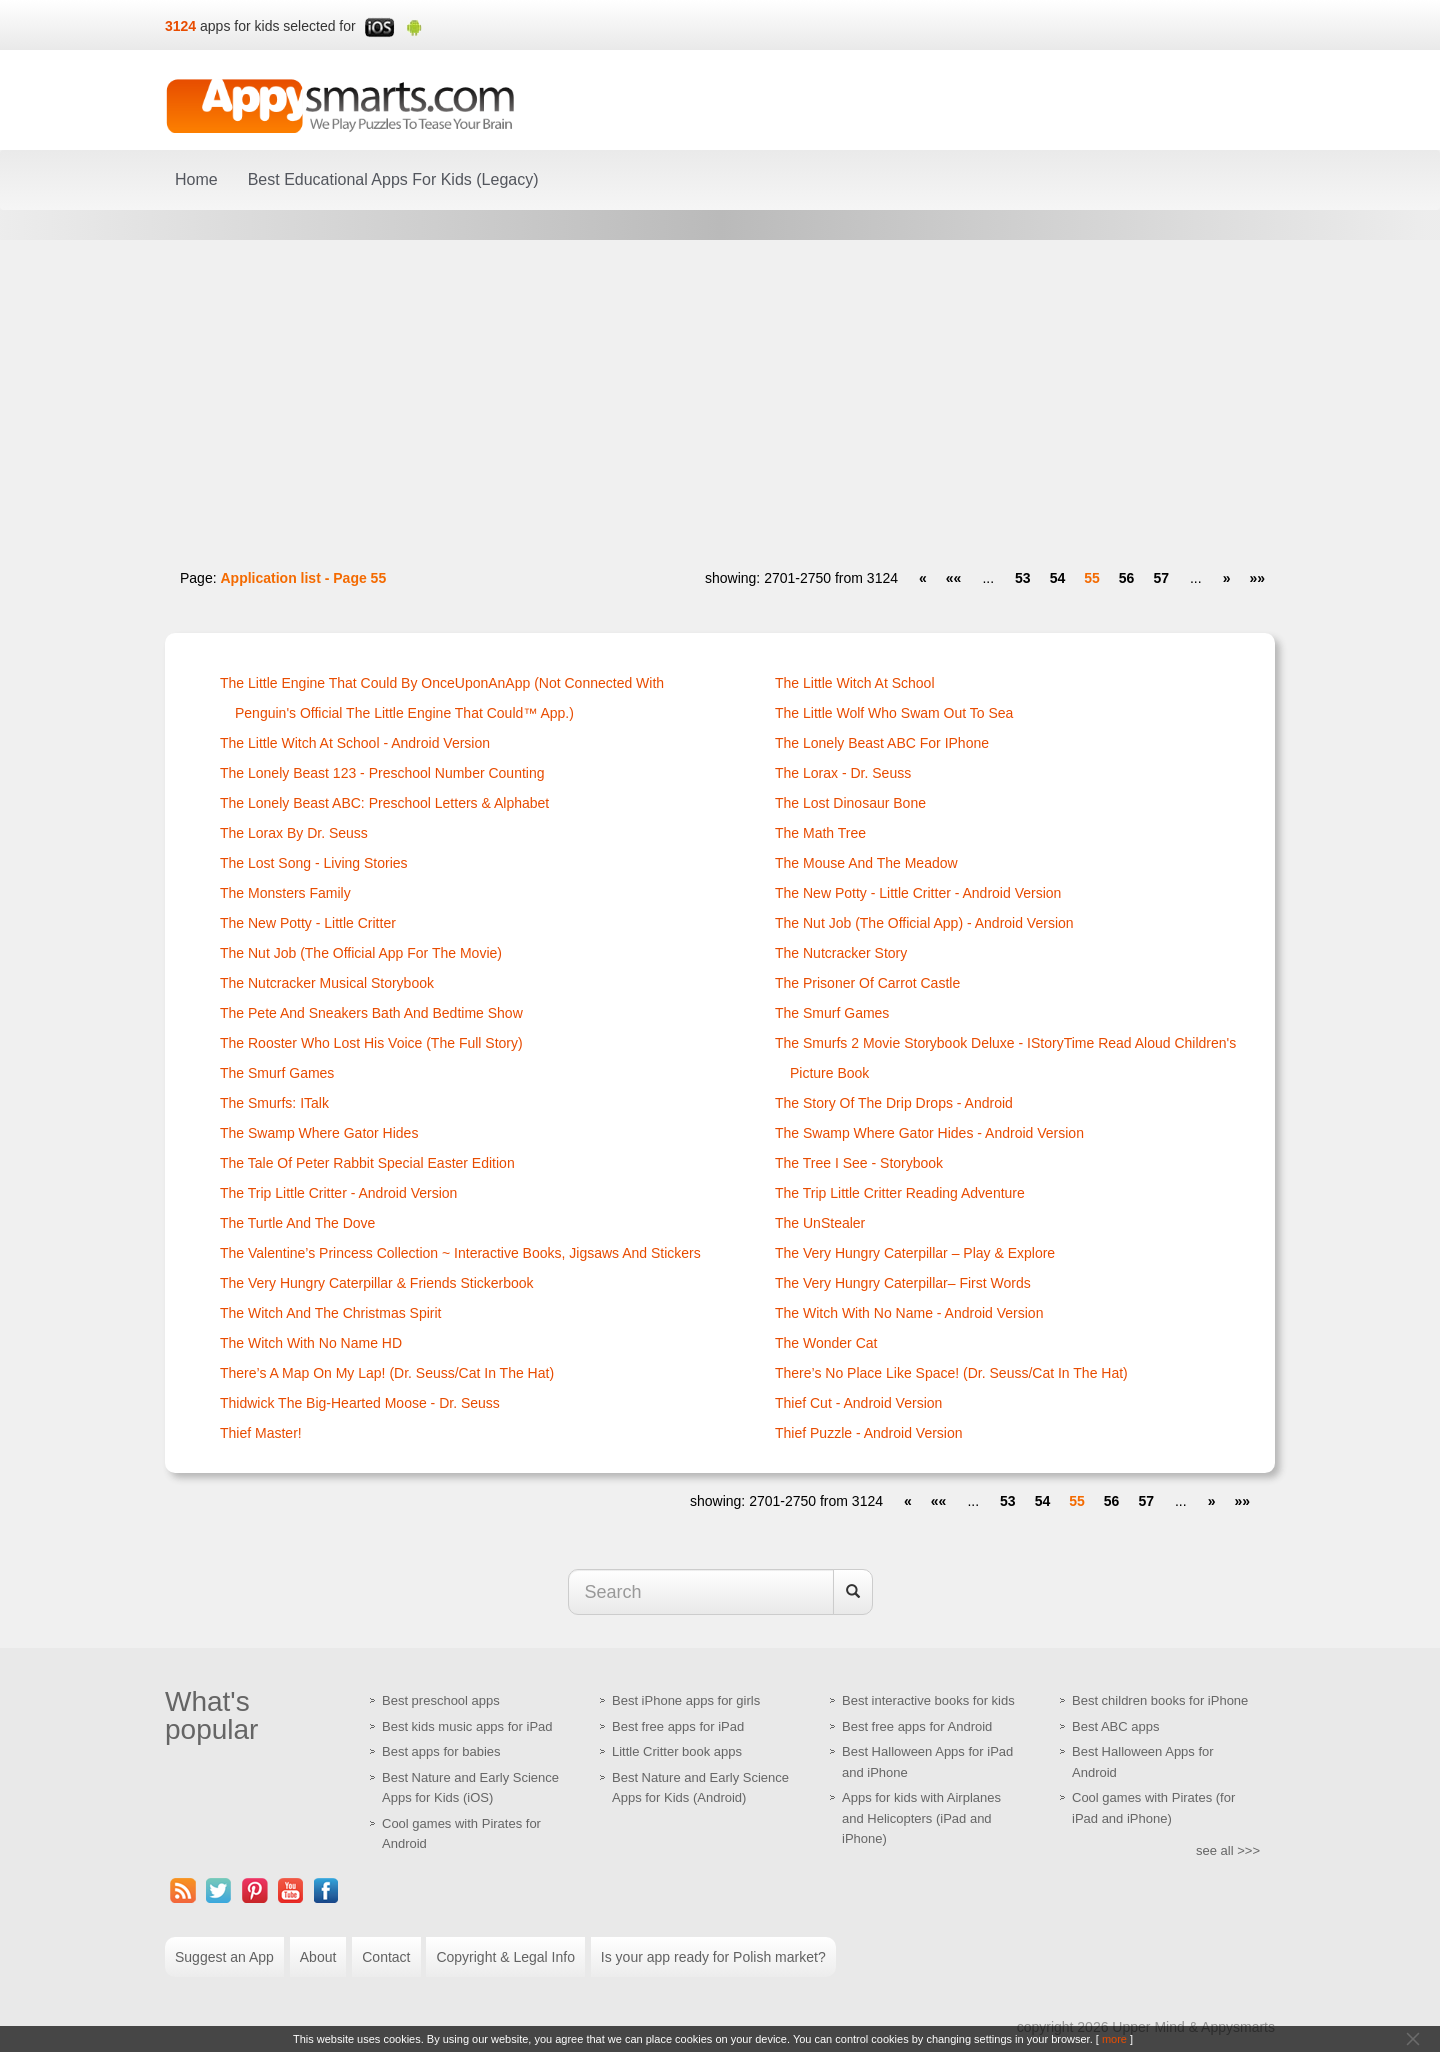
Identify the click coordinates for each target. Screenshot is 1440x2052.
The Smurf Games (277, 1073)
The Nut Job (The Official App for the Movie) (361, 953)
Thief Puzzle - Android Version (869, 1433)
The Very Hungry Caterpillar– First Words (903, 1283)
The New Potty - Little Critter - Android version (918, 893)
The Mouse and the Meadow (866, 863)
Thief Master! (261, 1433)
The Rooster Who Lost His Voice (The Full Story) (371, 1043)
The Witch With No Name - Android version (909, 1313)
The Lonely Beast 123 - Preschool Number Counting (382, 773)
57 (1161, 578)
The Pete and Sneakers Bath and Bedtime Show (371, 1013)
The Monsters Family (285, 893)
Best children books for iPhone (1160, 1700)
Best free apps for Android (917, 1726)
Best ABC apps (1115, 1726)
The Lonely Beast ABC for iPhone (882, 743)
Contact (386, 1957)
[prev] (923, 578)
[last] (1257, 578)
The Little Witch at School (855, 683)
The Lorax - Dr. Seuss (843, 773)
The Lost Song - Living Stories (314, 863)
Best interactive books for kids (928, 1700)
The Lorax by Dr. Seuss (294, 833)
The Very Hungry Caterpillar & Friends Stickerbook (377, 1283)
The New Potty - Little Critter (308, 923)
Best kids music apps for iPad (467, 1726)
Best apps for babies (441, 1751)
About (318, 1957)
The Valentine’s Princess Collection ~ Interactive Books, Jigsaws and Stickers (460, 1253)
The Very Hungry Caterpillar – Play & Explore (915, 1253)
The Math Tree (820, 833)
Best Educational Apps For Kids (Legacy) (393, 179)
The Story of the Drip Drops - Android (894, 1103)
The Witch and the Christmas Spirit (330, 1313)
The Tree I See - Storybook (859, 1163)
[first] (954, 578)
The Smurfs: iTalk (274, 1103)
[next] (1227, 578)
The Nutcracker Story (841, 953)
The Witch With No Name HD (311, 1343)
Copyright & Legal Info (505, 1957)
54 (1058, 578)
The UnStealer (820, 1223)
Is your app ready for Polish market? (713, 1957)
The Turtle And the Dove (297, 1223)
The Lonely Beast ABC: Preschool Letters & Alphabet (384, 803)
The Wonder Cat (826, 1343)
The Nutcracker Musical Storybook (327, 983)
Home (196, 179)
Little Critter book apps (677, 1751)
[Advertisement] (720, 395)
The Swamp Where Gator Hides (319, 1133)
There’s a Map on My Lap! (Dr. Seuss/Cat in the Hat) (387, 1373)
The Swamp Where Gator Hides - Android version (929, 1133)
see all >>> (1228, 1850)
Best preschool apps (441, 1700)
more (1114, 2039)
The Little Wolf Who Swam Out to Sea (894, 713)
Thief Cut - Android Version (858, 1403)
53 (1023, 578)
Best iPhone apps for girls (686, 1700)
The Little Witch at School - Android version (355, 743)
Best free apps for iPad (678, 1726)
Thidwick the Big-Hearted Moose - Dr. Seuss (360, 1403)
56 (1127, 578)
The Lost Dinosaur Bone (850, 803)
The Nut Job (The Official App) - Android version (924, 923)
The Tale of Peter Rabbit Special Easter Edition (367, 1163)
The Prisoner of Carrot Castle (867, 983)
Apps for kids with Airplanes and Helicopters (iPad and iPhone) (921, 1818)
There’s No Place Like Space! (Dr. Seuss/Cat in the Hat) (951, 1373)
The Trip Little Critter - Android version (338, 1193)
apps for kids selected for (278, 26)
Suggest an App (224, 1957)
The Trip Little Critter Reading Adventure (900, 1193)
